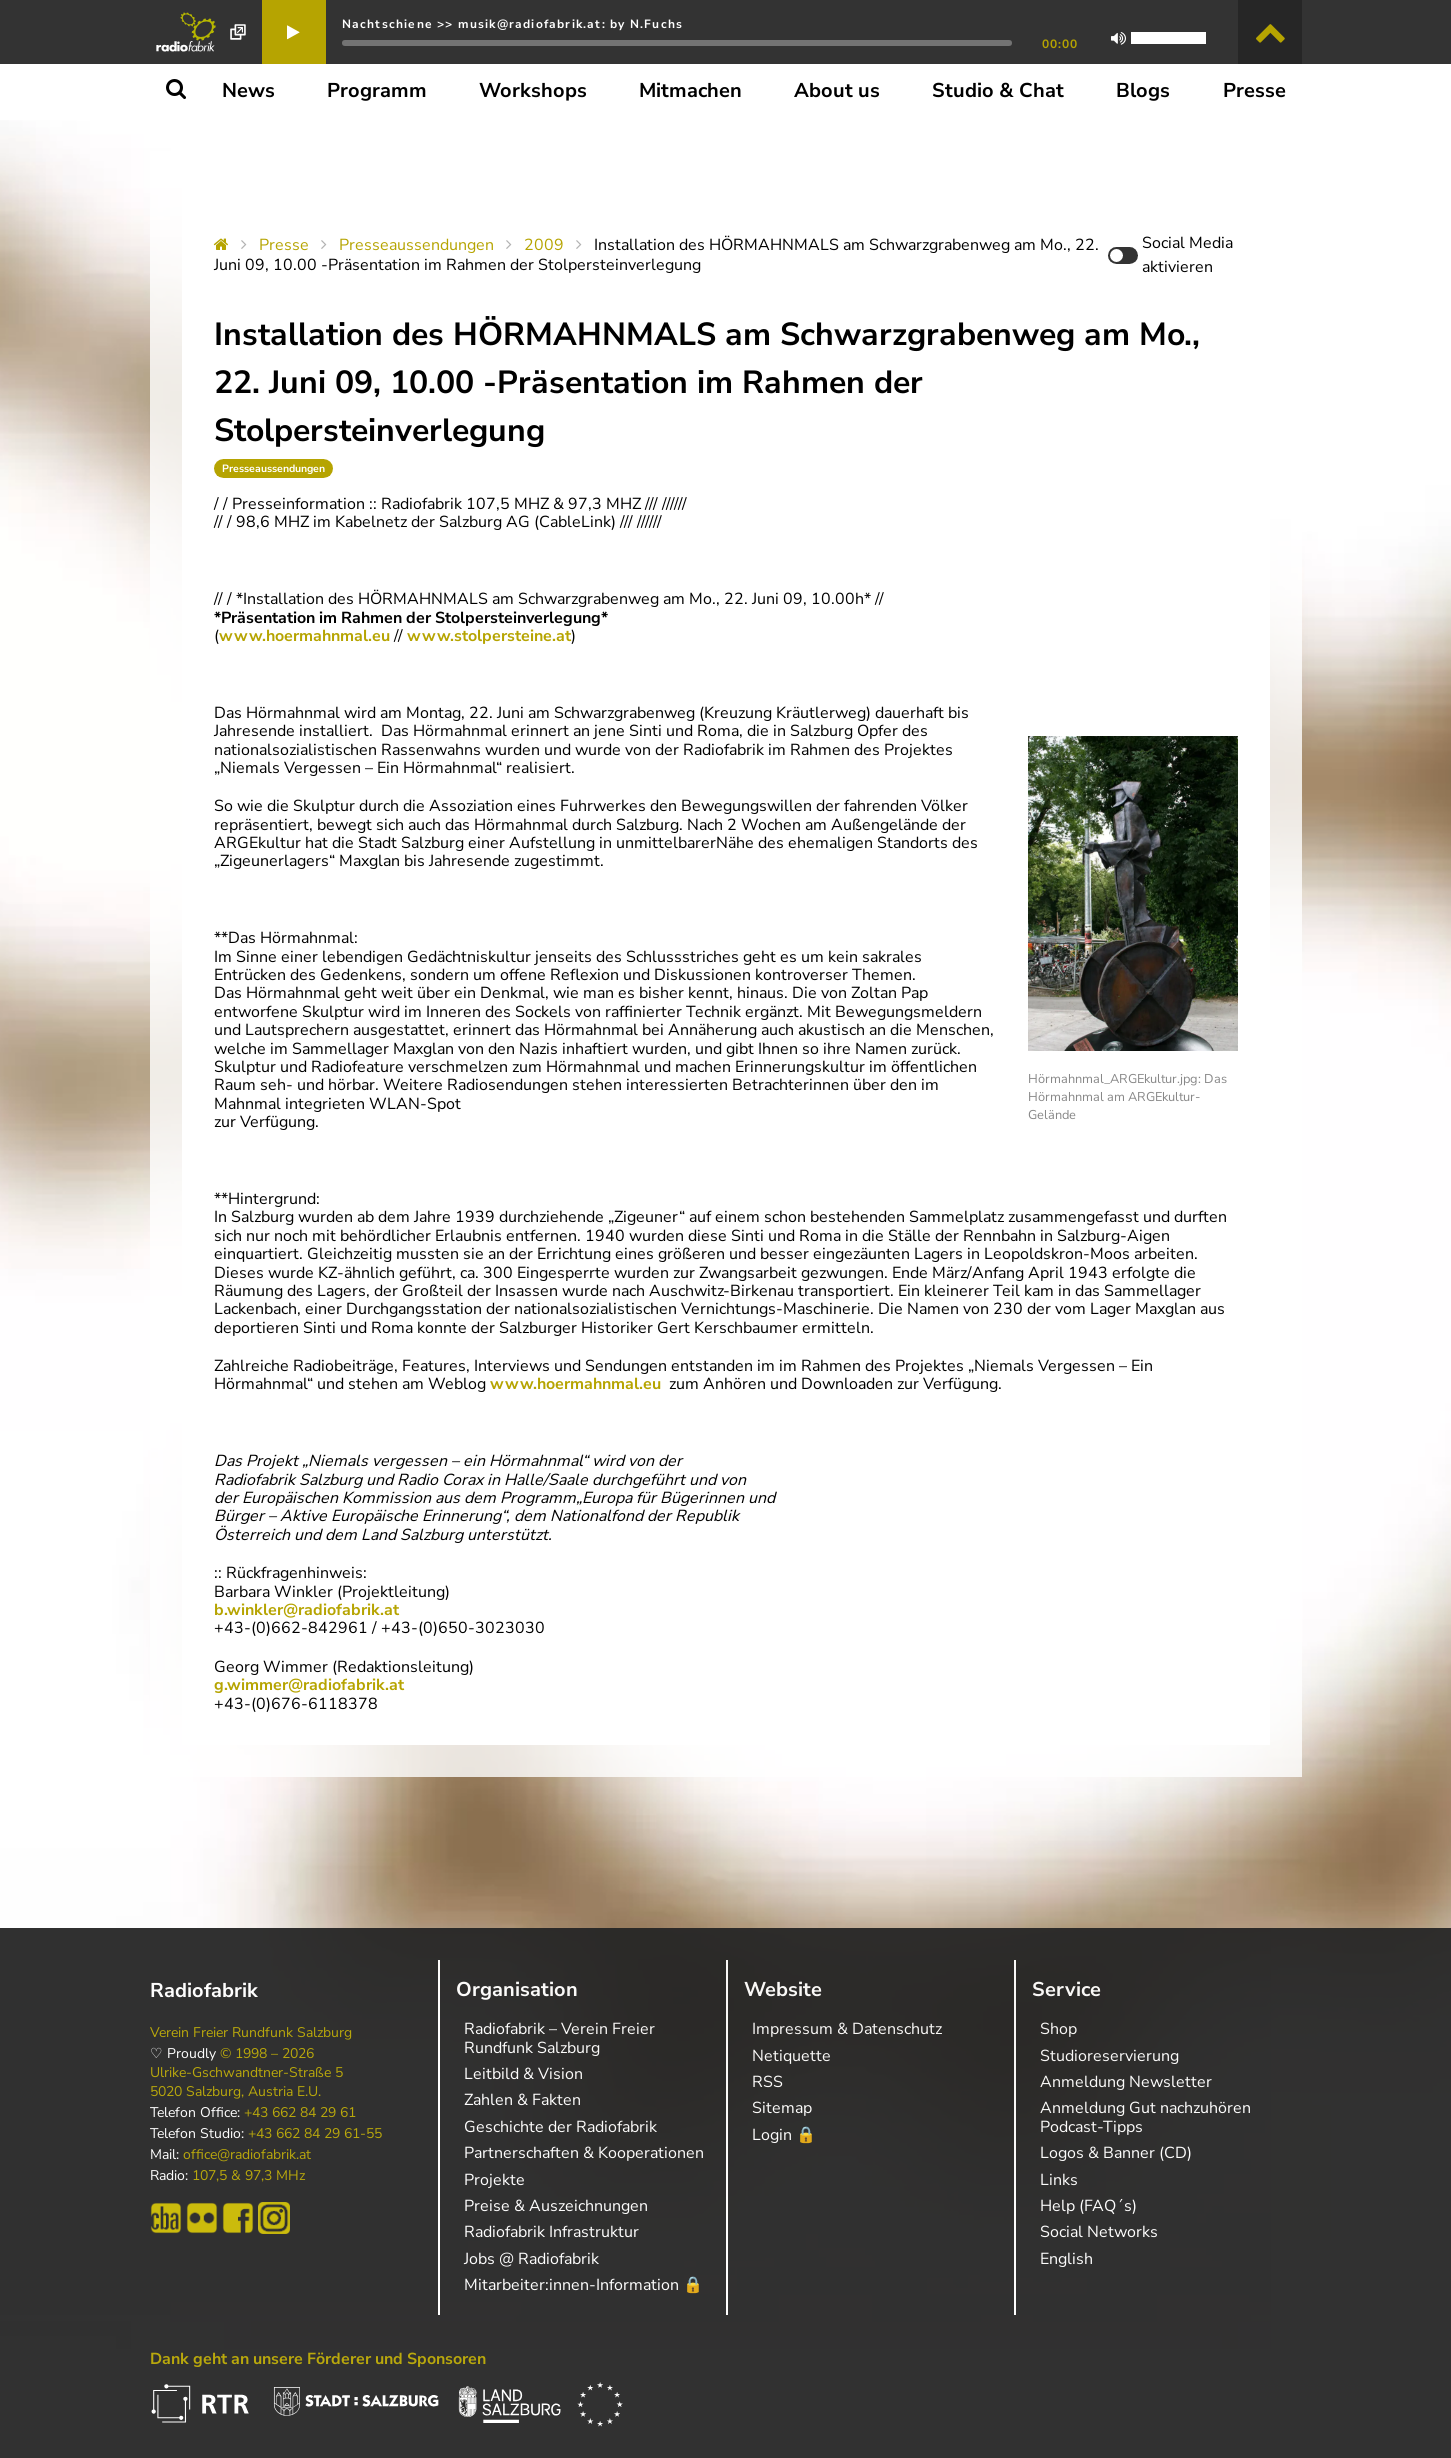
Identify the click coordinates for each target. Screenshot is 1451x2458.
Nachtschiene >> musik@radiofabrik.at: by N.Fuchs (513, 24)
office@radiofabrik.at (247, 2155)
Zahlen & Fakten (522, 2100)
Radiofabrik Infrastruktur (551, 2232)
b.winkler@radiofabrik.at (306, 1610)
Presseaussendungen (416, 245)
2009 (544, 245)
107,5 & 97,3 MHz (248, 2176)
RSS (767, 2082)
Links (1059, 2180)
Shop (1058, 2029)
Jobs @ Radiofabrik (531, 2259)
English (1066, 2259)
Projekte (494, 2180)
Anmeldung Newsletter (1126, 2082)
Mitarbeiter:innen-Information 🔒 (583, 2285)
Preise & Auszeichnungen (556, 2206)
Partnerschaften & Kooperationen (584, 2153)
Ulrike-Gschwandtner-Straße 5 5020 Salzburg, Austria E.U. (246, 2082)
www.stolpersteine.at (489, 636)
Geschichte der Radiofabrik (560, 2127)
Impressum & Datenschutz (847, 2029)
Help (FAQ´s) (1088, 2206)
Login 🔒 (784, 2135)
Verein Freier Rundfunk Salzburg (251, 2033)
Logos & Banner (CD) (1116, 2153)
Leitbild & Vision (523, 2074)
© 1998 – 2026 (267, 2054)
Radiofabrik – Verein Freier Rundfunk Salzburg (559, 2038)
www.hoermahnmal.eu (304, 636)
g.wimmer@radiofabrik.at (309, 1685)
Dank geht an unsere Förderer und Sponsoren (318, 2359)
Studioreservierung (1109, 2056)
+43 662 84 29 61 (300, 2113)
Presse (284, 245)
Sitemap (782, 2108)
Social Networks (1099, 2232)
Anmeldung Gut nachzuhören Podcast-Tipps (1145, 2117)
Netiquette (791, 2056)
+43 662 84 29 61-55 (315, 2134)
